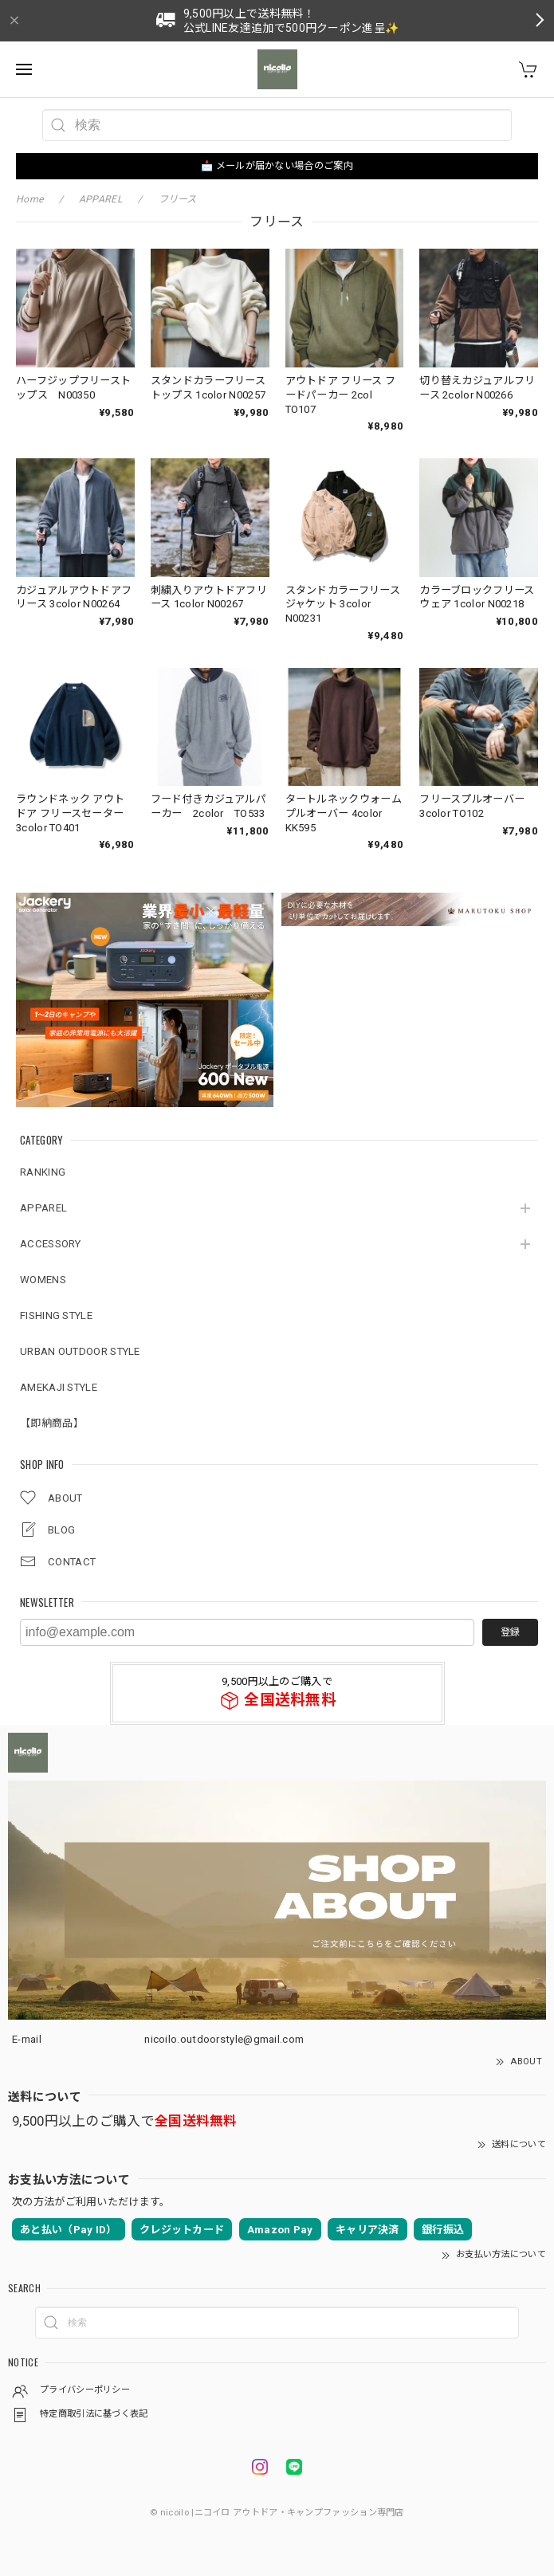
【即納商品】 (52, 1423)
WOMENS (43, 1280)
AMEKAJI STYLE (58, 1387)
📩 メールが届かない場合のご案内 (277, 165)
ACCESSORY (50, 1244)
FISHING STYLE (56, 1315)
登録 (510, 1632)
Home (29, 199)
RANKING (42, 1172)
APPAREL (43, 1208)
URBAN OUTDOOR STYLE (80, 1351)
